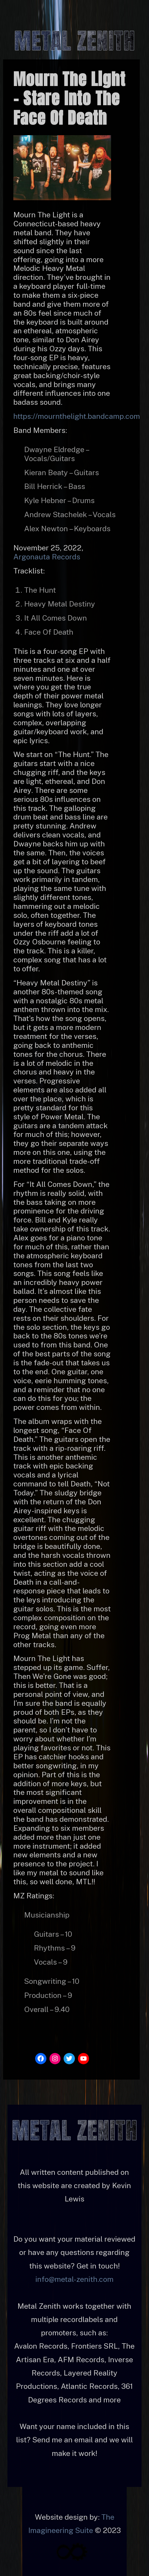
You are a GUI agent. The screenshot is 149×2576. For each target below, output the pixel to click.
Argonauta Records (46, 556)
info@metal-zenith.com (74, 2279)
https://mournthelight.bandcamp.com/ (78, 416)
